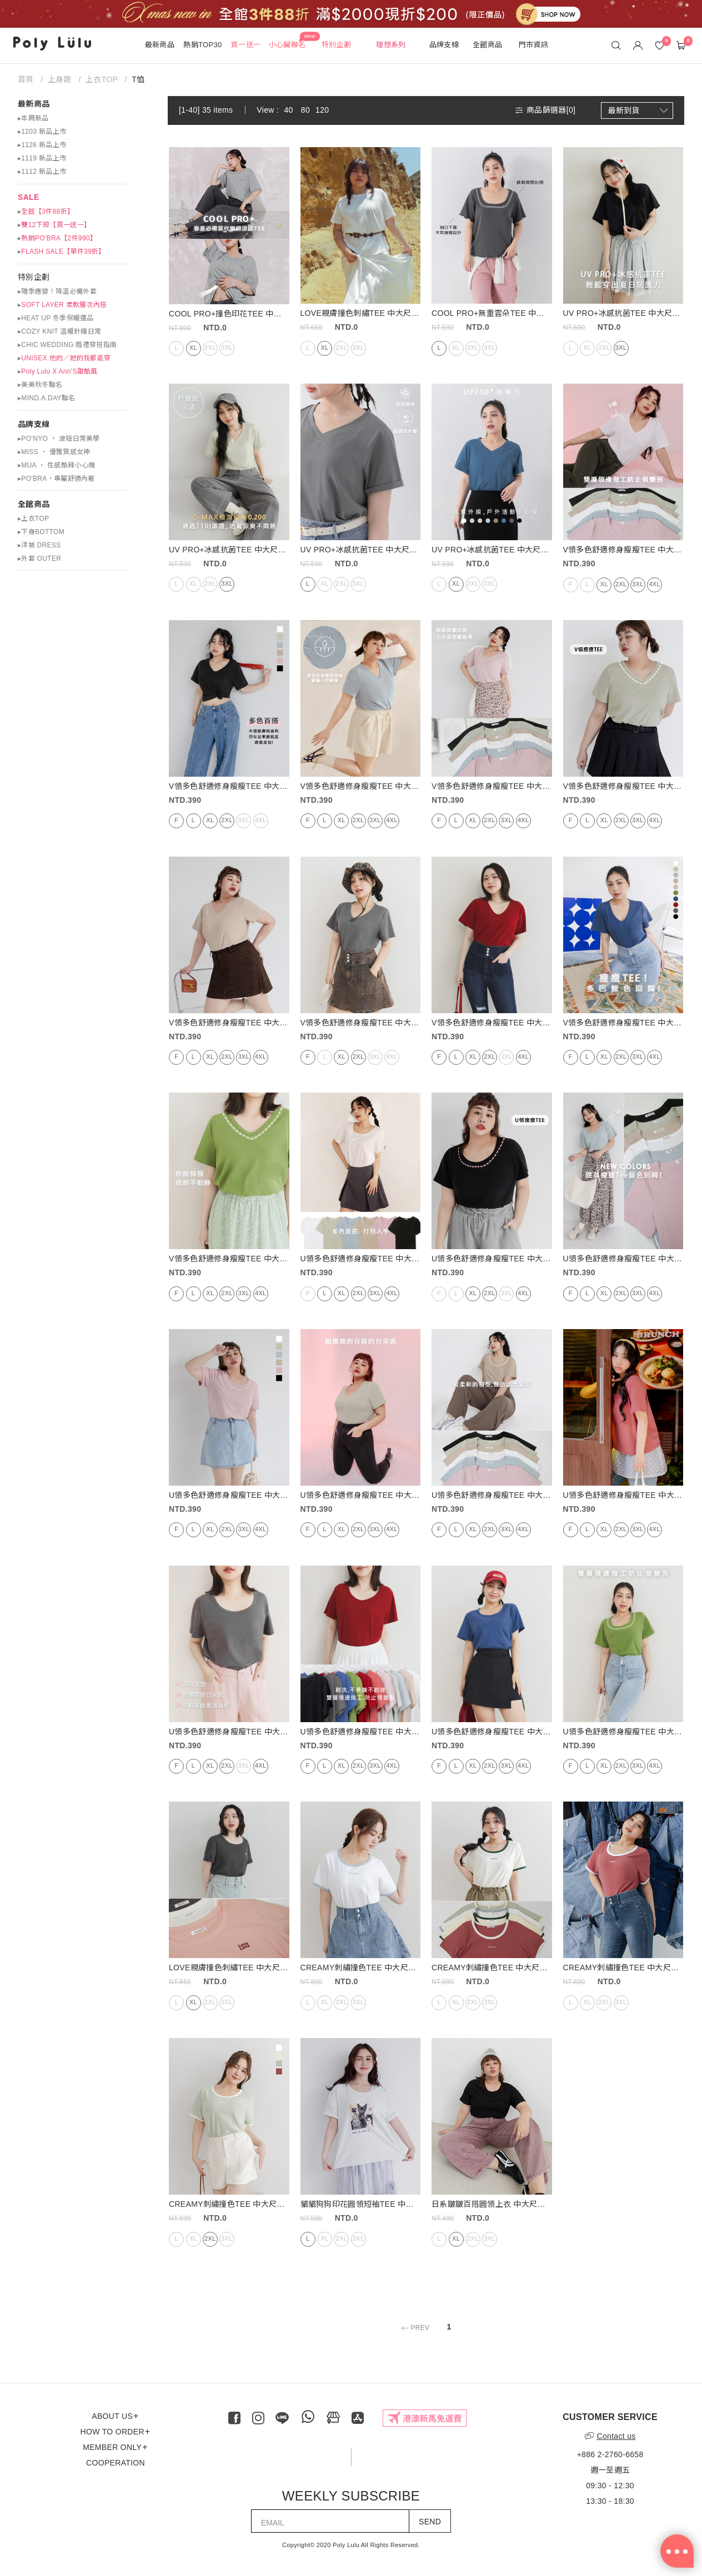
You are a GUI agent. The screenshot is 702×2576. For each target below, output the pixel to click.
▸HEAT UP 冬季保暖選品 (56, 318)
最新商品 (33, 103)
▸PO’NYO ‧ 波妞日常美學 (59, 438)
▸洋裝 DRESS (39, 545)
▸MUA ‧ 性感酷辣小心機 (56, 465)
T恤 (138, 79)
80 (305, 109)
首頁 (27, 79)
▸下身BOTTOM (41, 532)
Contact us (610, 2436)
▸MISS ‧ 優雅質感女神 (54, 452)
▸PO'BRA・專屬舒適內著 (56, 478)
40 (288, 109)
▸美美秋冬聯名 (40, 385)
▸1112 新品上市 (42, 171)
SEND (430, 2521)
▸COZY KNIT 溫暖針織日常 (59, 331)
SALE (28, 197)
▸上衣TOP (33, 518)
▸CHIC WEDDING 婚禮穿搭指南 (67, 345)
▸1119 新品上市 (42, 158)
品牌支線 (33, 424)
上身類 (60, 79)
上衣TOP (102, 79)
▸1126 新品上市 (42, 145)
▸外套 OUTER (39, 558)
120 (322, 109)
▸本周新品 (33, 118)
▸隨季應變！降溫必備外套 (57, 291)
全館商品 (33, 504)
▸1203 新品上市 (42, 131)
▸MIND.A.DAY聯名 (46, 398)
